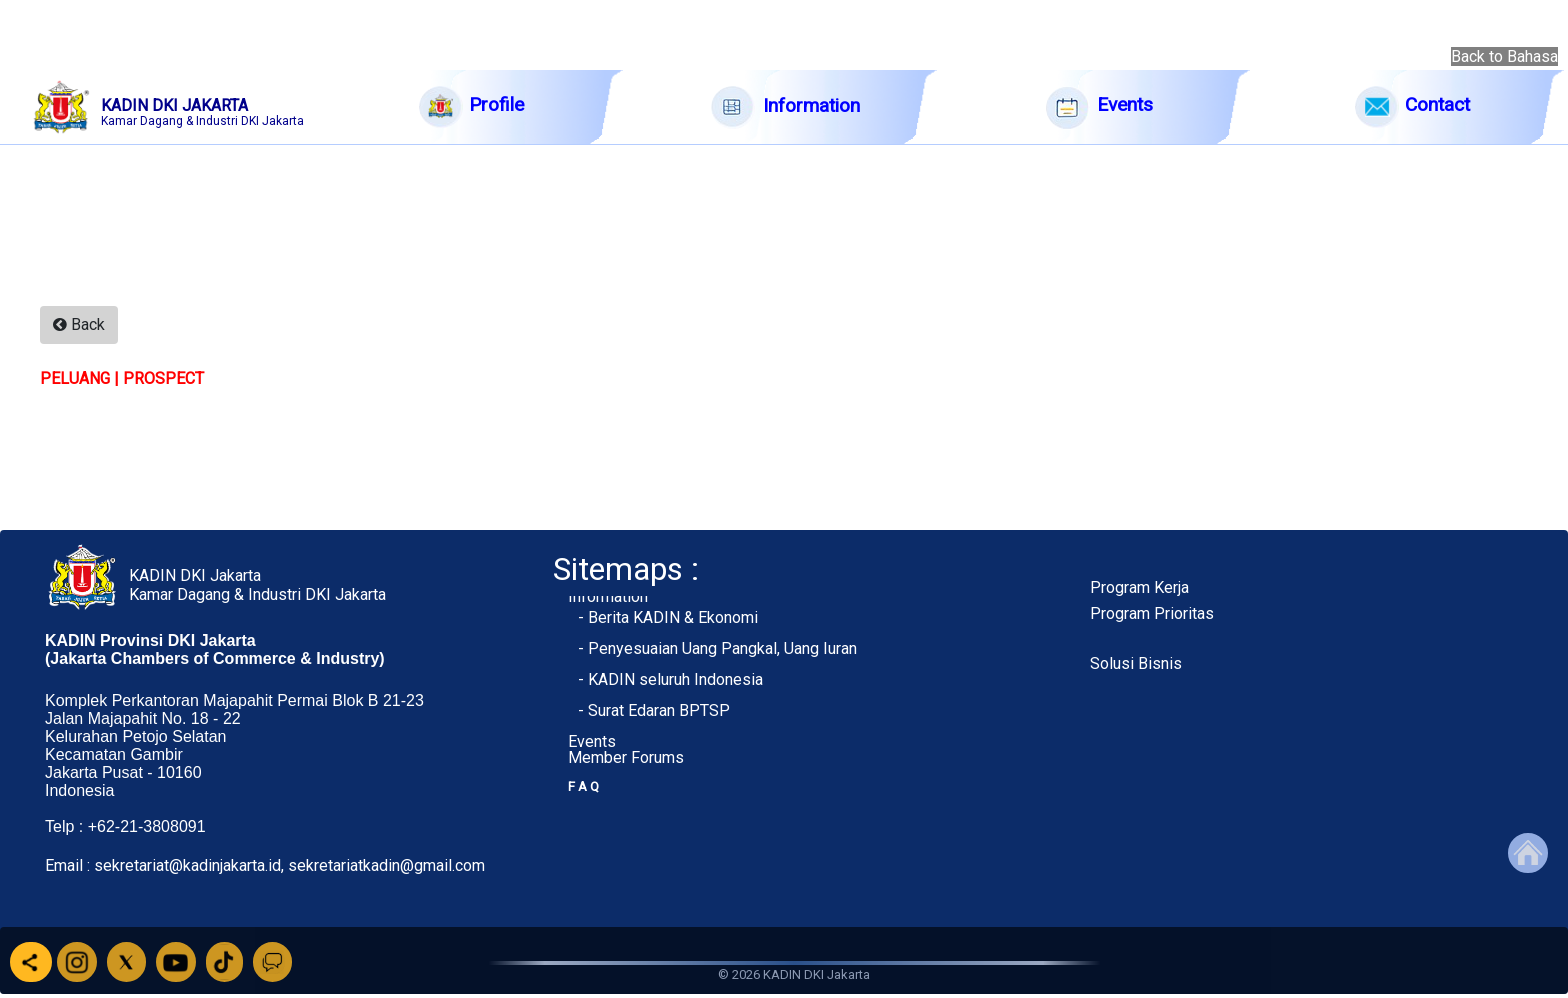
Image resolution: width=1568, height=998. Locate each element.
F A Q (583, 786)
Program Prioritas (1152, 613)
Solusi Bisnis (1136, 663)
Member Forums (626, 757)
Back (79, 324)
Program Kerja (1139, 587)
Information (608, 596)
